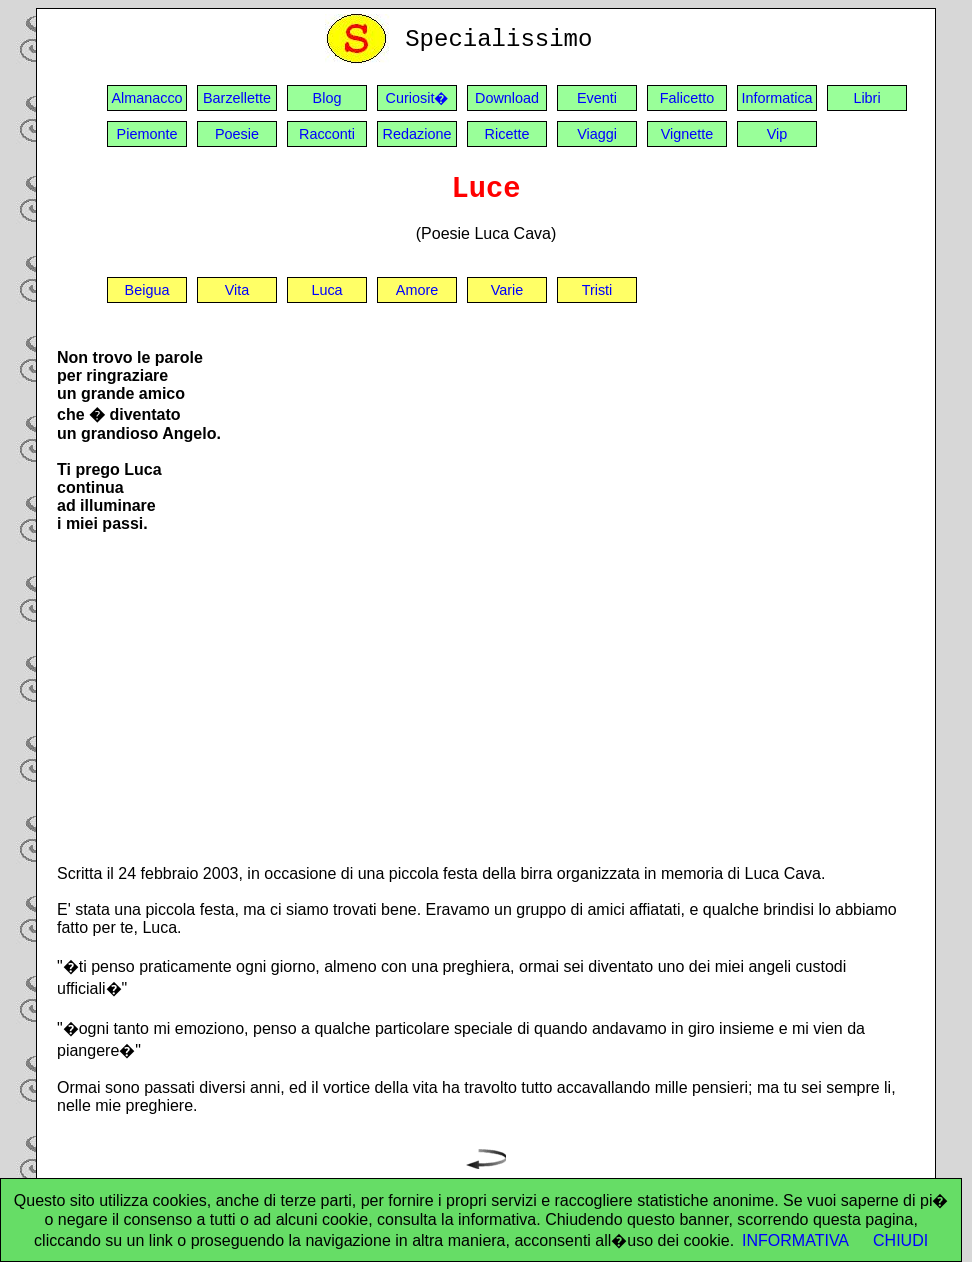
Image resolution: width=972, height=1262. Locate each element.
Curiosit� (417, 98)
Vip (777, 134)
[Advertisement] (486, 707)
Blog (327, 98)
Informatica (776, 98)
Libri (866, 98)
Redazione (417, 134)
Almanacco (146, 98)
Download (507, 98)
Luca (326, 290)
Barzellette (237, 98)
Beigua (147, 290)
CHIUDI (900, 1240)
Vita (237, 290)
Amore (417, 290)
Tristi (597, 290)
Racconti (327, 134)
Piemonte (147, 134)
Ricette (507, 134)
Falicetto (687, 98)
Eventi (597, 98)
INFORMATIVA (795, 1240)
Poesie (237, 134)
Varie (507, 290)
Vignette (687, 134)
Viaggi (597, 134)
